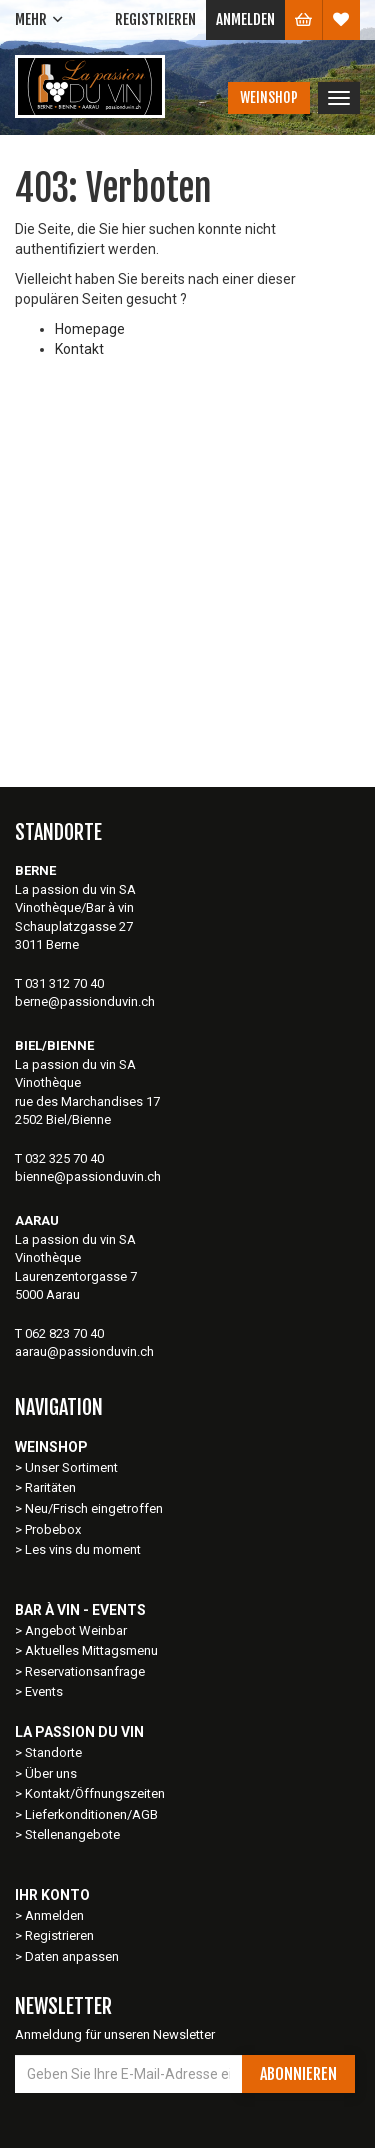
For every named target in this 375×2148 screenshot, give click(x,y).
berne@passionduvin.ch (85, 1001)
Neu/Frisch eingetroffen (94, 1508)
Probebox (53, 1529)
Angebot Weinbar (76, 1630)
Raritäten (50, 1487)
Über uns (51, 1773)
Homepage (90, 329)
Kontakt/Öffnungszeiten (95, 1793)
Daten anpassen (72, 1956)
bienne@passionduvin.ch (88, 1176)
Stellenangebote (72, 1834)
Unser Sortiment (73, 1467)
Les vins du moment (83, 1549)
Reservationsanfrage (85, 1671)
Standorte (53, 1752)
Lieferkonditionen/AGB (91, 1814)
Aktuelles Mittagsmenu (91, 1650)
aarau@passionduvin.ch (84, 1351)
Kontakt (79, 349)
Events (44, 1691)
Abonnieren (298, 2074)
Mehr (31, 19)
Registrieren (155, 19)
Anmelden (245, 19)
